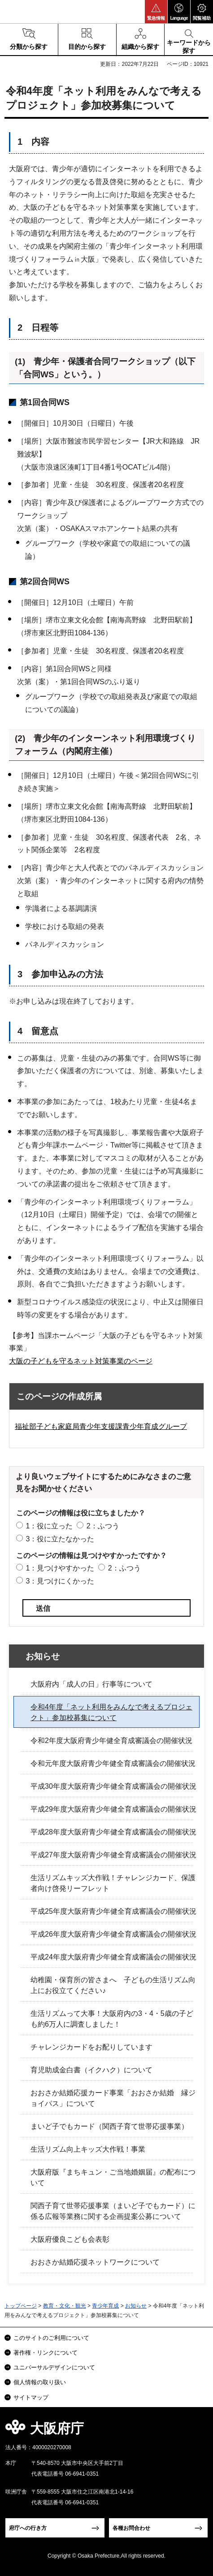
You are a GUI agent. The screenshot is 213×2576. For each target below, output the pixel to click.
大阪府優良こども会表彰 (69, 2239)
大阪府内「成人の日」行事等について (91, 1684)
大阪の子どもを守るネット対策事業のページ (80, 1361)
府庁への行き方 (28, 2528)
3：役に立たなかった (60, 1539)
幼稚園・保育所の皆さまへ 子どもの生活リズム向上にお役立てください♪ (113, 1985)
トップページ (20, 2306)
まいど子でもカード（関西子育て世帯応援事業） (109, 2126)
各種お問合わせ (131, 2528)
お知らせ (43, 1656)
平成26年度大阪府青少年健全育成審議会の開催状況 (113, 1934)
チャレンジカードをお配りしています (91, 2047)
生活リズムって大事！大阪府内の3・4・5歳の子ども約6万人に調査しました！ (111, 2019)
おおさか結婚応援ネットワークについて (95, 2262)
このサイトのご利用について (51, 2337)
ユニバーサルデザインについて (54, 2367)
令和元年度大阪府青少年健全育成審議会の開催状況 (113, 1763)
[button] (156, 11)
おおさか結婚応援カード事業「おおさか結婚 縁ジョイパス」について (113, 2098)
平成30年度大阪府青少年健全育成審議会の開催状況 (113, 1786)
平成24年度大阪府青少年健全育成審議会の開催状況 (113, 1957)
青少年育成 (105, 2306)
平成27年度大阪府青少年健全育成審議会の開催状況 (113, 1855)
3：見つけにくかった (60, 1581)
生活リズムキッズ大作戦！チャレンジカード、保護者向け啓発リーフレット (113, 1883)
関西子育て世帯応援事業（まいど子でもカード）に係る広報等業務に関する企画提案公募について (113, 2211)
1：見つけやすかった (60, 1568)
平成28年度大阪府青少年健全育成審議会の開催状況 (113, 1832)
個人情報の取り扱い (39, 2382)
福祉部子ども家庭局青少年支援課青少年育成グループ (101, 1426)
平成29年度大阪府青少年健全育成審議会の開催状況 (113, 1809)
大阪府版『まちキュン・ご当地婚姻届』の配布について (113, 2177)
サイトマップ (30, 2397)
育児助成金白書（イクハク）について (91, 2070)
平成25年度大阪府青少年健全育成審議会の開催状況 (113, 1911)
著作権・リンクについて (45, 2352)
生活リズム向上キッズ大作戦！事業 (87, 2149)
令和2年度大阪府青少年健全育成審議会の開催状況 (111, 1740)
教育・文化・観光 (64, 2306)
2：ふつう (103, 1526)
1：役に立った (49, 1526)
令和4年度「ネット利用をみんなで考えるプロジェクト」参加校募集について (111, 1712)
